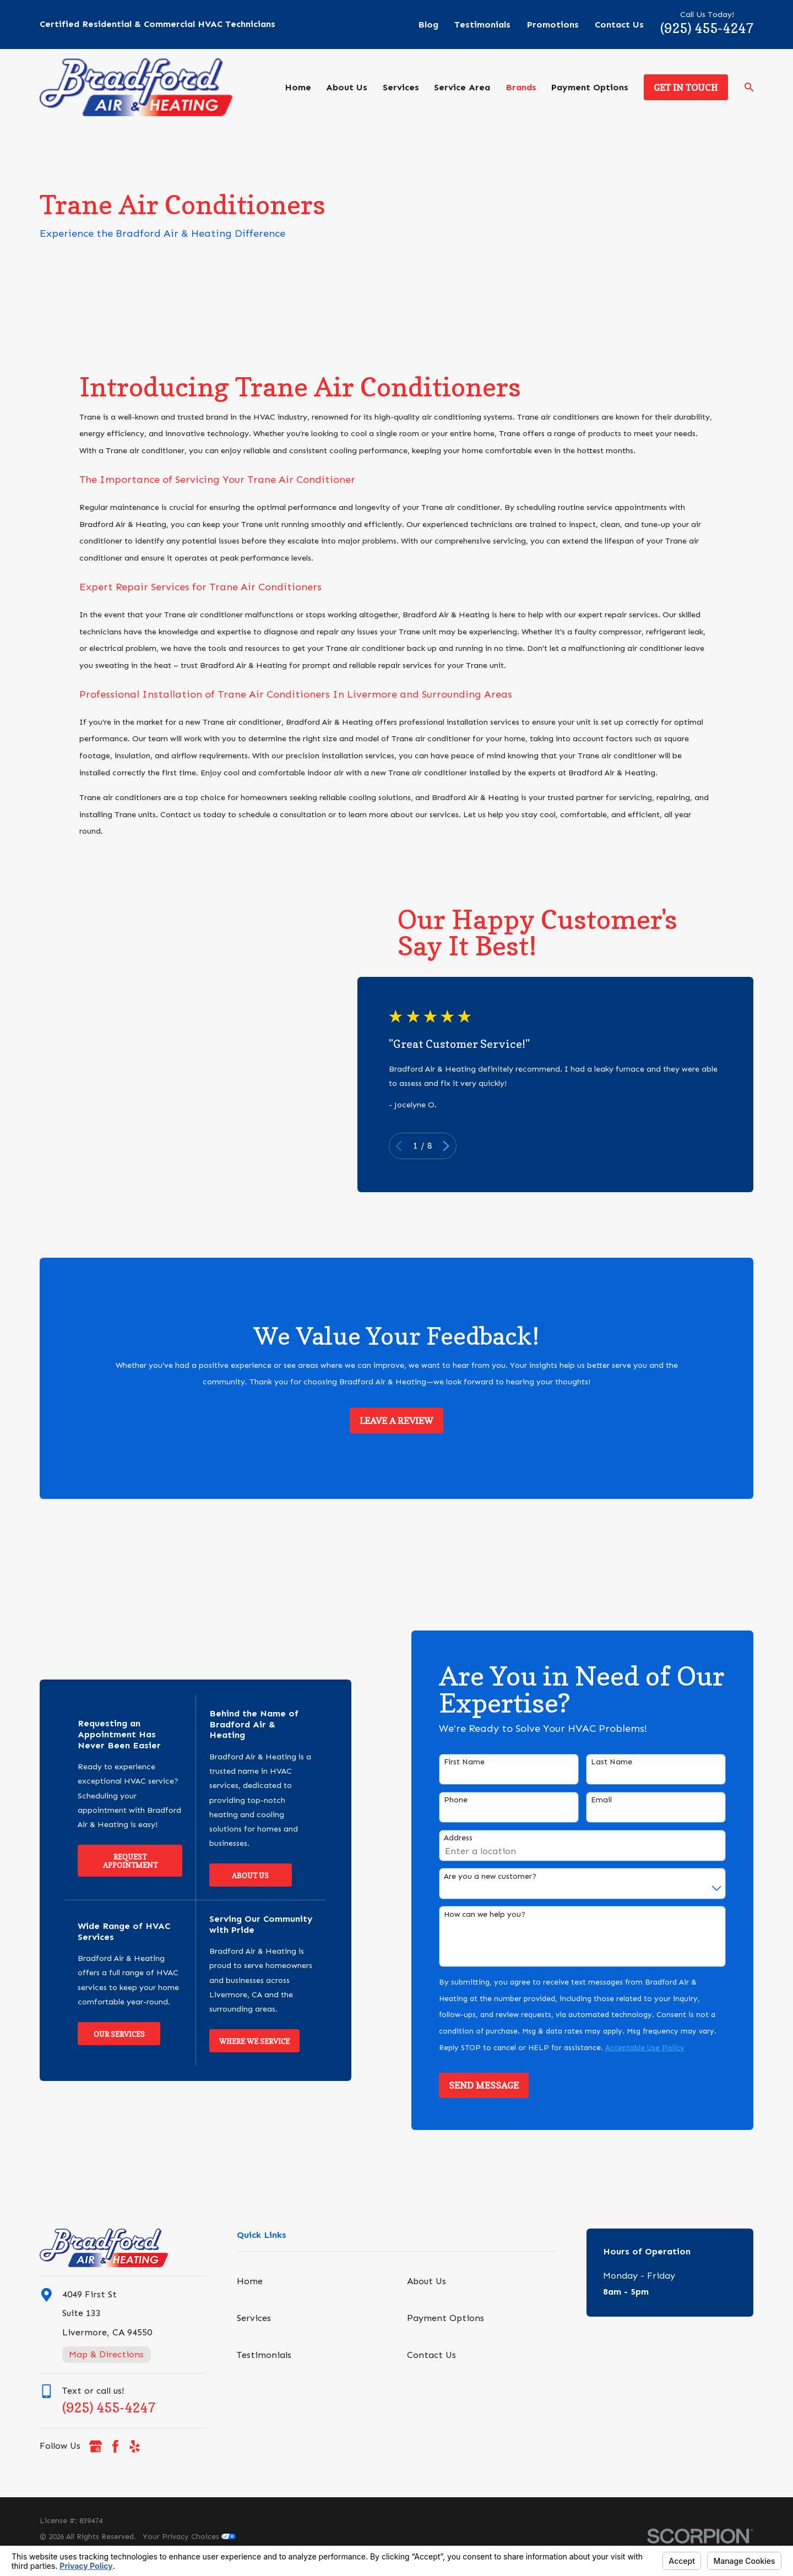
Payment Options (445, 2318)
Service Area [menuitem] (462, 87)
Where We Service (242, 2041)
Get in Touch (686, 87)
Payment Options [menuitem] (589, 87)
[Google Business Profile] (95, 2446)
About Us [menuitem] (346, 87)
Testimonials (482, 24)
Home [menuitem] (298, 87)
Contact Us (619, 24)
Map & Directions (106, 2354)
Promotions (553, 24)
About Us (238, 1875)
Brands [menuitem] (521, 87)
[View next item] (458, 1146)
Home (250, 2281)
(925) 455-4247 (706, 28)
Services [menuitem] (401, 87)
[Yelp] (134, 2446)
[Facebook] (115, 2446)
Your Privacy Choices (189, 2536)
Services (254, 2318)
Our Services (107, 2034)
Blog (428, 24)
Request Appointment (118, 1861)
